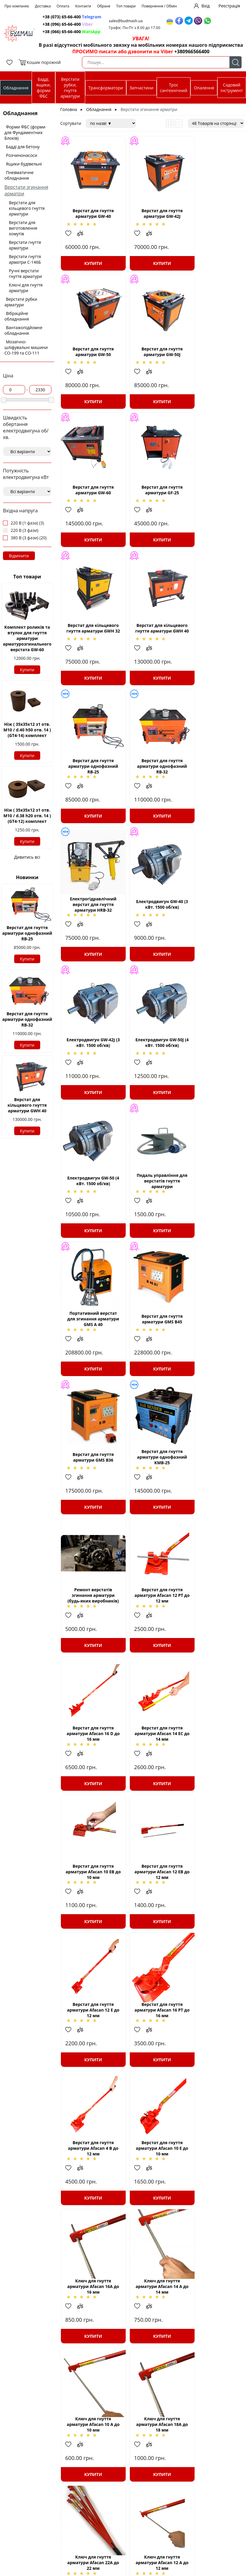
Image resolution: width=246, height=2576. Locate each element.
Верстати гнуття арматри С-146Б (25, 259)
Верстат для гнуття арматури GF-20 (89, 2357)
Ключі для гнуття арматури (26, 287)
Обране (103, 6)
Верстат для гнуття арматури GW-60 (151, 360)
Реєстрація (229, 6)
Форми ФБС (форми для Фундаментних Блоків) (24, 132)
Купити (27, 669)
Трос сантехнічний (173, 87)
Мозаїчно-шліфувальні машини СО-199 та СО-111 (26, 347)
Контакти (83, 6)
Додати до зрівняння (83, 238)
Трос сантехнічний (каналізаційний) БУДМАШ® (145, 2525)
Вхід (205, 6)
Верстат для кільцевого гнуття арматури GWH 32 (89, 503)
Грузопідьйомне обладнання (142, 2556)
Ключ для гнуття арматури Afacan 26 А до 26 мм (90, 1930)
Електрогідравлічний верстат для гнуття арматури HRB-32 (151, 646)
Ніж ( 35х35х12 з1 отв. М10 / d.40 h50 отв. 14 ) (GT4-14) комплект (27, 729)
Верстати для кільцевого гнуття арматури (27, 208)
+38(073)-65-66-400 (224, 2503)
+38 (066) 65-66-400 (72, 31)
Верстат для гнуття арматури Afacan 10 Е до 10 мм (213, 1502)
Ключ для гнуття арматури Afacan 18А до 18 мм (89, 1787)
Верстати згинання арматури (71, 2471)
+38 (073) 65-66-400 (72, 17)
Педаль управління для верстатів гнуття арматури (89, 931)
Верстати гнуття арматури (25, 245)
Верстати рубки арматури (20, 302)
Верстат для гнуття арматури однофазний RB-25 (27, 933)
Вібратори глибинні (146, 2514)
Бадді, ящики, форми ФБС (43, 87)
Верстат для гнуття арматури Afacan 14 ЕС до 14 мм (213, 1216)
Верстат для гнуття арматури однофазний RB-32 (27, 1019)
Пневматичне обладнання (19, 175)
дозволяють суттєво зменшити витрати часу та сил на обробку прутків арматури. (123, 2430)
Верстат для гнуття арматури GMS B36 (89, 1073)
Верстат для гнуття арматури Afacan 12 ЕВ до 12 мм (151, 1359)
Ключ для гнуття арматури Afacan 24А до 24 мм (151, 2072)
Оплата (63, 6)
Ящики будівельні (24, 164)
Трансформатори (105, 88)
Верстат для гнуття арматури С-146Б (151, 2357)
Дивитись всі (27, 857)
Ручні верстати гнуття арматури (25, 273)
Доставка (43, 6)
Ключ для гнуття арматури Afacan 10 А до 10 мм (213, 1644)
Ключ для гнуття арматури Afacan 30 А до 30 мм (90, 2215)
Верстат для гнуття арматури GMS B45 (213, 931)
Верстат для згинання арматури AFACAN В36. (151, 2215)
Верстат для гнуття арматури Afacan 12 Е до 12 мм (213, 1359)
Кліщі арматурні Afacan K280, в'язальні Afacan (213, 2072)
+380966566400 (191, 51)
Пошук (235, 62)
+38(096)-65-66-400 (224, 2508)
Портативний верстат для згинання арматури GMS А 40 (151, 931)
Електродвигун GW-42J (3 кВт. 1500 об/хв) (89, 788)
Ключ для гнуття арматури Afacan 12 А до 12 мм (213, 1787)
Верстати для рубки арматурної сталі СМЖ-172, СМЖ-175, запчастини (91, 2564)
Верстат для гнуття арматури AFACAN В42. (213, 2215)
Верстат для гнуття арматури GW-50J (89, 360)
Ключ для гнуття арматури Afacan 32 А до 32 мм (90, 2072)
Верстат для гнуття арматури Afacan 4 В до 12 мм (152, 1502)
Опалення (204, 88)
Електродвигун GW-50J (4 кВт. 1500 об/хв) (151, 788)
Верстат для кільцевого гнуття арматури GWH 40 (27, 1105)
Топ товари (126, 6)
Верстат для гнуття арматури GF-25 (213, 360)
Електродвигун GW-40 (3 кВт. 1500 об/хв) (213, 645)
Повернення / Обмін (159, 6)
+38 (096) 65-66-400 (68, 24)
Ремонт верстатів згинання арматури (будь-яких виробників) (213, 1074)
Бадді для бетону (23, 146)
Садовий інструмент (232, 87)
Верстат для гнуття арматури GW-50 (213, 217)
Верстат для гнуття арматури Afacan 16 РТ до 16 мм (89, 1502)
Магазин (234, 2531)
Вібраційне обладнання (16, 316)
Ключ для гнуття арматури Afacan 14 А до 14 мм (151, 1644)
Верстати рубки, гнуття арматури (70, 87)
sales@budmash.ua (128, 20)
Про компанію (16, 6)
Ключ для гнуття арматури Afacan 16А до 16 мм (89, 1644)
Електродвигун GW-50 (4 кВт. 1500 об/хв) (213, 788)
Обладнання (15, 88)
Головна (68, 109)
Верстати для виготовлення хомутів (23, 228)
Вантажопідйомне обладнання (23, 330)
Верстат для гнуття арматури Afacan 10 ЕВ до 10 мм (89, 1359)
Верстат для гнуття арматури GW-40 (89, 217)
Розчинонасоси (21, 155)
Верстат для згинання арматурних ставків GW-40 (54, 2439)
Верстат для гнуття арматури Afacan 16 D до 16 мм (151, 1216)
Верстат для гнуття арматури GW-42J (151, 217)
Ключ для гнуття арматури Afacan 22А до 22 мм (151, 1787)
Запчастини (141, 88)
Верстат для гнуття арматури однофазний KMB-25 (152, 1074)
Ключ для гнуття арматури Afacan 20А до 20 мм (151, 1930)
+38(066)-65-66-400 (224, 2514)
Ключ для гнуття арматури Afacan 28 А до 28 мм (213, 1930)
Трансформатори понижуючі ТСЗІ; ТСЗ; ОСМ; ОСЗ (91, 2508)
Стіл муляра (76, 2553)
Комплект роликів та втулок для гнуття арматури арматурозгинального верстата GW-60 (27, 638)
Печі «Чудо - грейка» (146, 2536)
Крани (132, 2548)
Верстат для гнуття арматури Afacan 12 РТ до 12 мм (89, 1216)
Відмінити (19, 556)
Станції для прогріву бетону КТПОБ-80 (84, 2522)
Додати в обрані (71, 238)
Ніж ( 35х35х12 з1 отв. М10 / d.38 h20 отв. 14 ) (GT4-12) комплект (27, 815)
